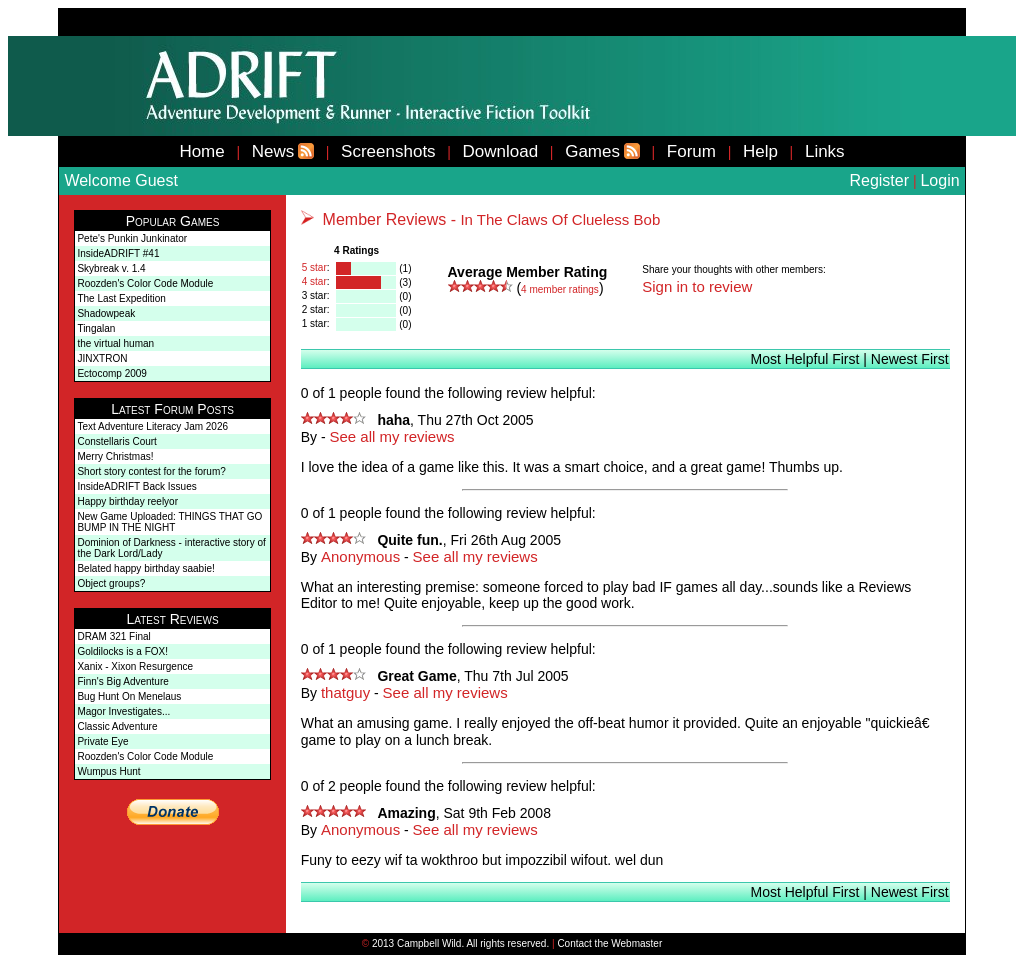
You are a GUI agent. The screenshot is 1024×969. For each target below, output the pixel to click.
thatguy (345, 692)
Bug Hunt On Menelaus (129, 696)
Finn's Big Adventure (122, 681)
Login (939, 180)
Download (501, 151)
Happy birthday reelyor (127, 501)
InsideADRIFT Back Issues (136, 486)
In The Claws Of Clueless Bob (560, 219)
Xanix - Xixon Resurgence (135, 666)
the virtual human (115, 343)
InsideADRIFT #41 (118, 253)
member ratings (560, 289)
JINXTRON (102, 358)
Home (201, 151)
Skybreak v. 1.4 (111, 268)
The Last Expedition (121, 298)
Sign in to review (697, 286)
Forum (691, 151)
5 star (314, 267)
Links (825, 151)
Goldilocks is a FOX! (122, 651)
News (273, 151)
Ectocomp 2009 (112, 373)
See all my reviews (392, 436)
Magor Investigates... (123, 711)
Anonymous (360, 556)
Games (592, 151)
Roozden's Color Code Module (145, 283)
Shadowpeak (106, 313)
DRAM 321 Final (113, 636)
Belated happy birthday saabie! (145, 568)
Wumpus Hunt (108, 771)
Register (879, 180)
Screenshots (388, 151)
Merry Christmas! (115, 456)
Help (760, 151)
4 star (314, 281)
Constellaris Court (116, 441)
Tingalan (96, 328)
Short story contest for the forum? (151, 471)
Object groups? (111, 583)
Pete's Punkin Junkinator (132, 238)
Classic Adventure (117, 726)
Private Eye (102, 741)
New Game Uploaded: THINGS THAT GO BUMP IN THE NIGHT (169, 522)
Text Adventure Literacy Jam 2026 (152, 426)
